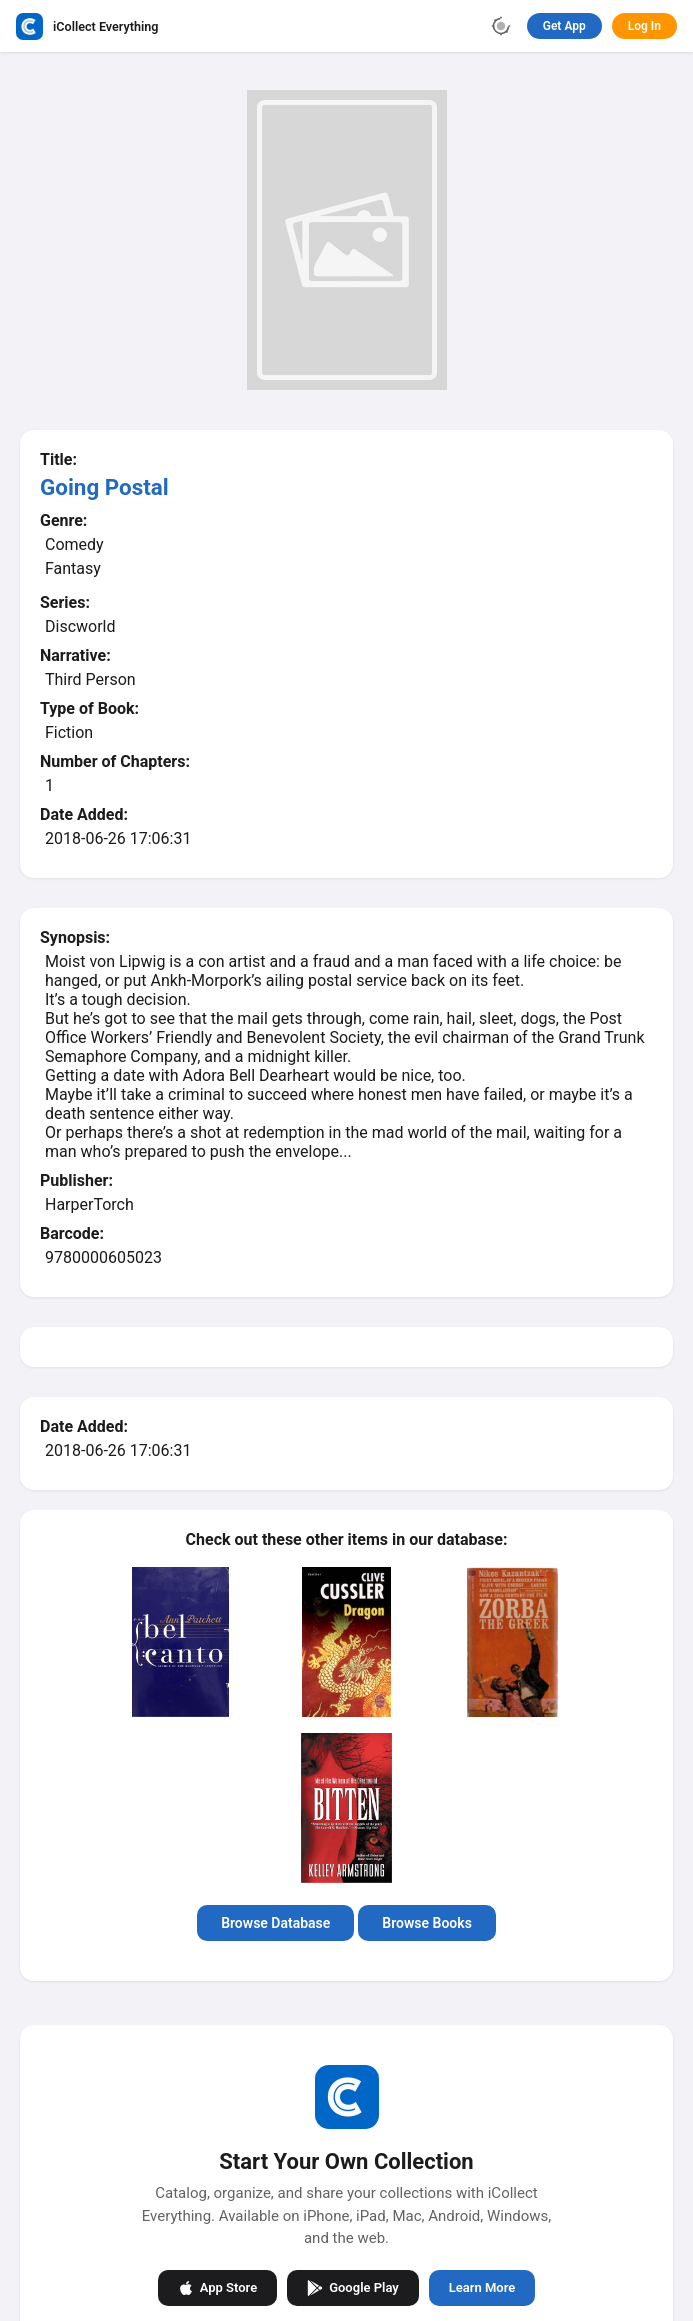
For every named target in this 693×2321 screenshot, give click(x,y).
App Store (217, 2287)
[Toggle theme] (501, 26)
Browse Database (275, 1923)
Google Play (353, 2287)
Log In (644, 26)
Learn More (482, 2287)
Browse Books (427, 1923)
